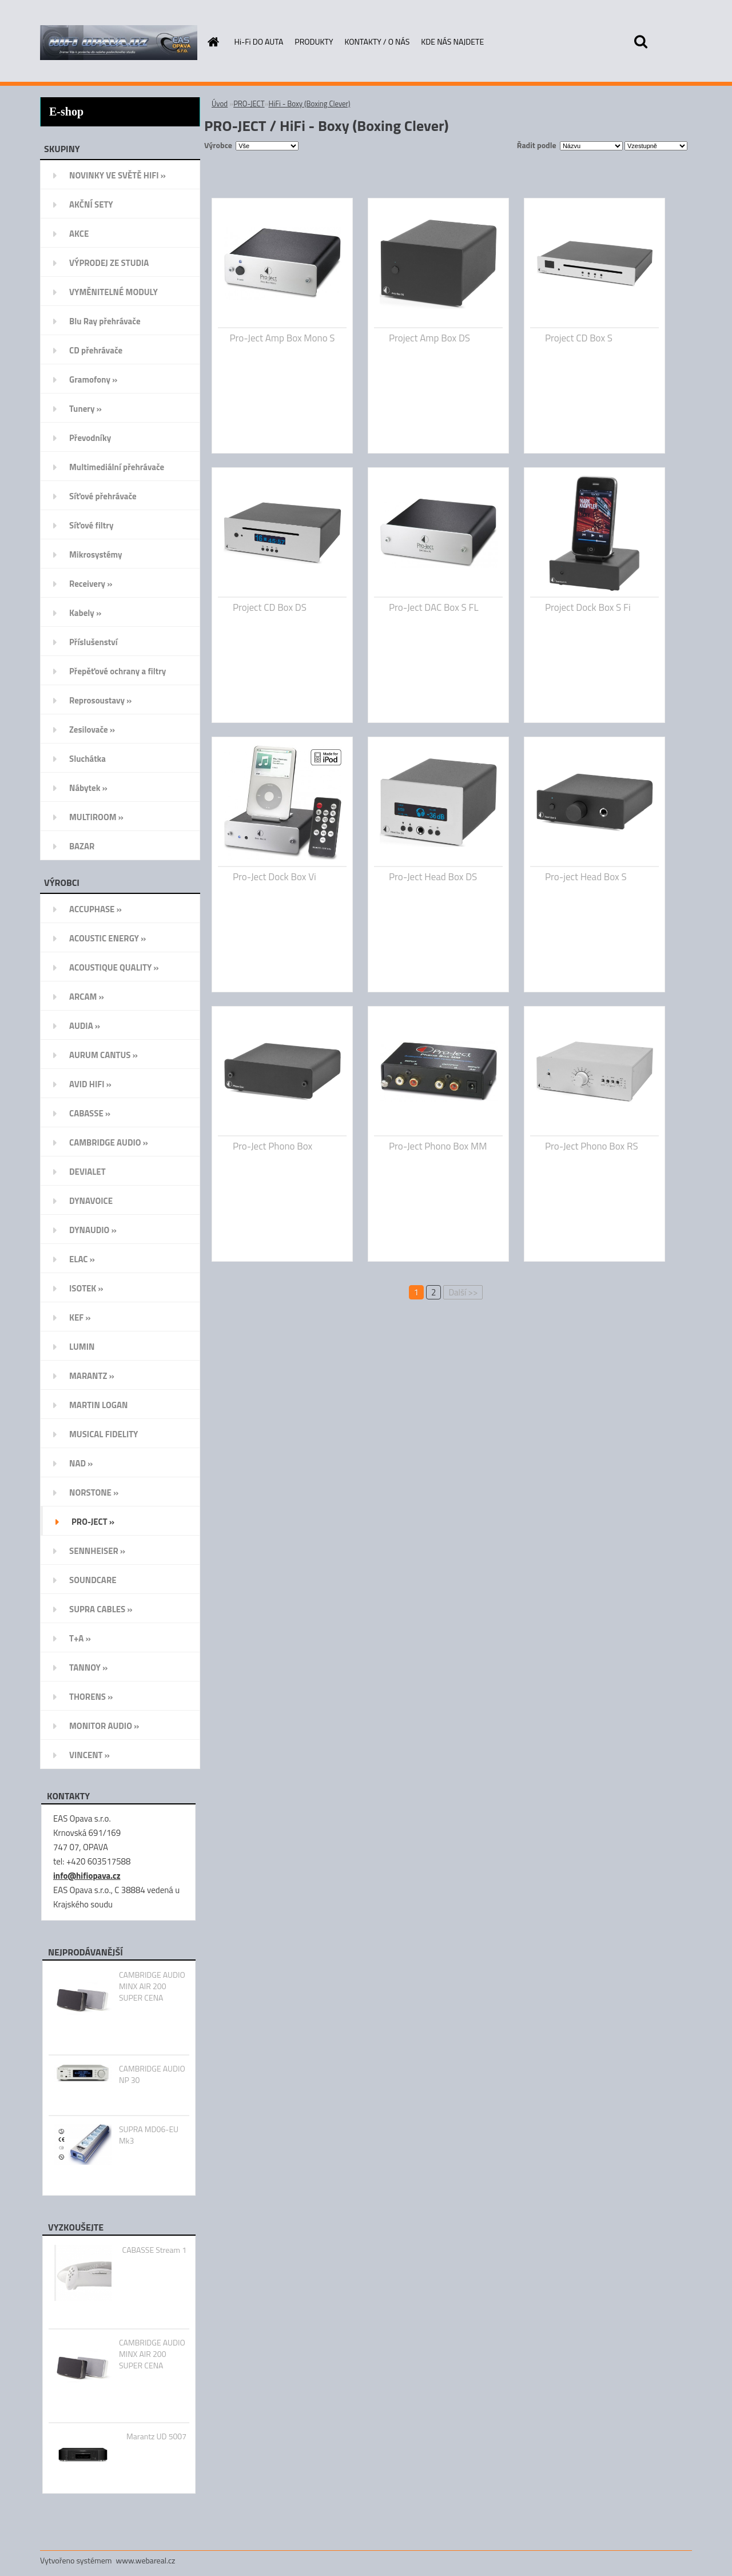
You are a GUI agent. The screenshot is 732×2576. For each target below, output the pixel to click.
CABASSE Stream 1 (154, 2250)
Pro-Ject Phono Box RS (591, 1146)
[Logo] (118, 42)
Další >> (463, 1292)
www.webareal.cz (146, 2560)
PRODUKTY (314, 41)
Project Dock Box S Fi (588, 607)
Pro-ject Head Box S (586, 876)
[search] (640, 42)
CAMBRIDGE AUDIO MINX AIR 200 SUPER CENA (152, 1986)
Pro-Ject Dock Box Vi (274, 876)
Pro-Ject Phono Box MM (438, 1146)
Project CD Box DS (270, 607)
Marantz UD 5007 (156, 2436)
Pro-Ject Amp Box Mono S (282, 338)
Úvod (220, 103)
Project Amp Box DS (429, 338)
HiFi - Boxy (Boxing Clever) (310, 103)
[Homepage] (213, 42)
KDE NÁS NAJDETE (452, 41)
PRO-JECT (248, 103)
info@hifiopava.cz (87, 1875)
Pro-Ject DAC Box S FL (434, 607)
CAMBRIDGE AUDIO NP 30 (152, 2074)
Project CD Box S (578, 338)
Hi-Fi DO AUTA (259, 41)
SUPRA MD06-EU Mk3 (148, 2135)
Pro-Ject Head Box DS (433, 876)
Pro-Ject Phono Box (272, 1146)
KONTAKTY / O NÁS (376, 41)
